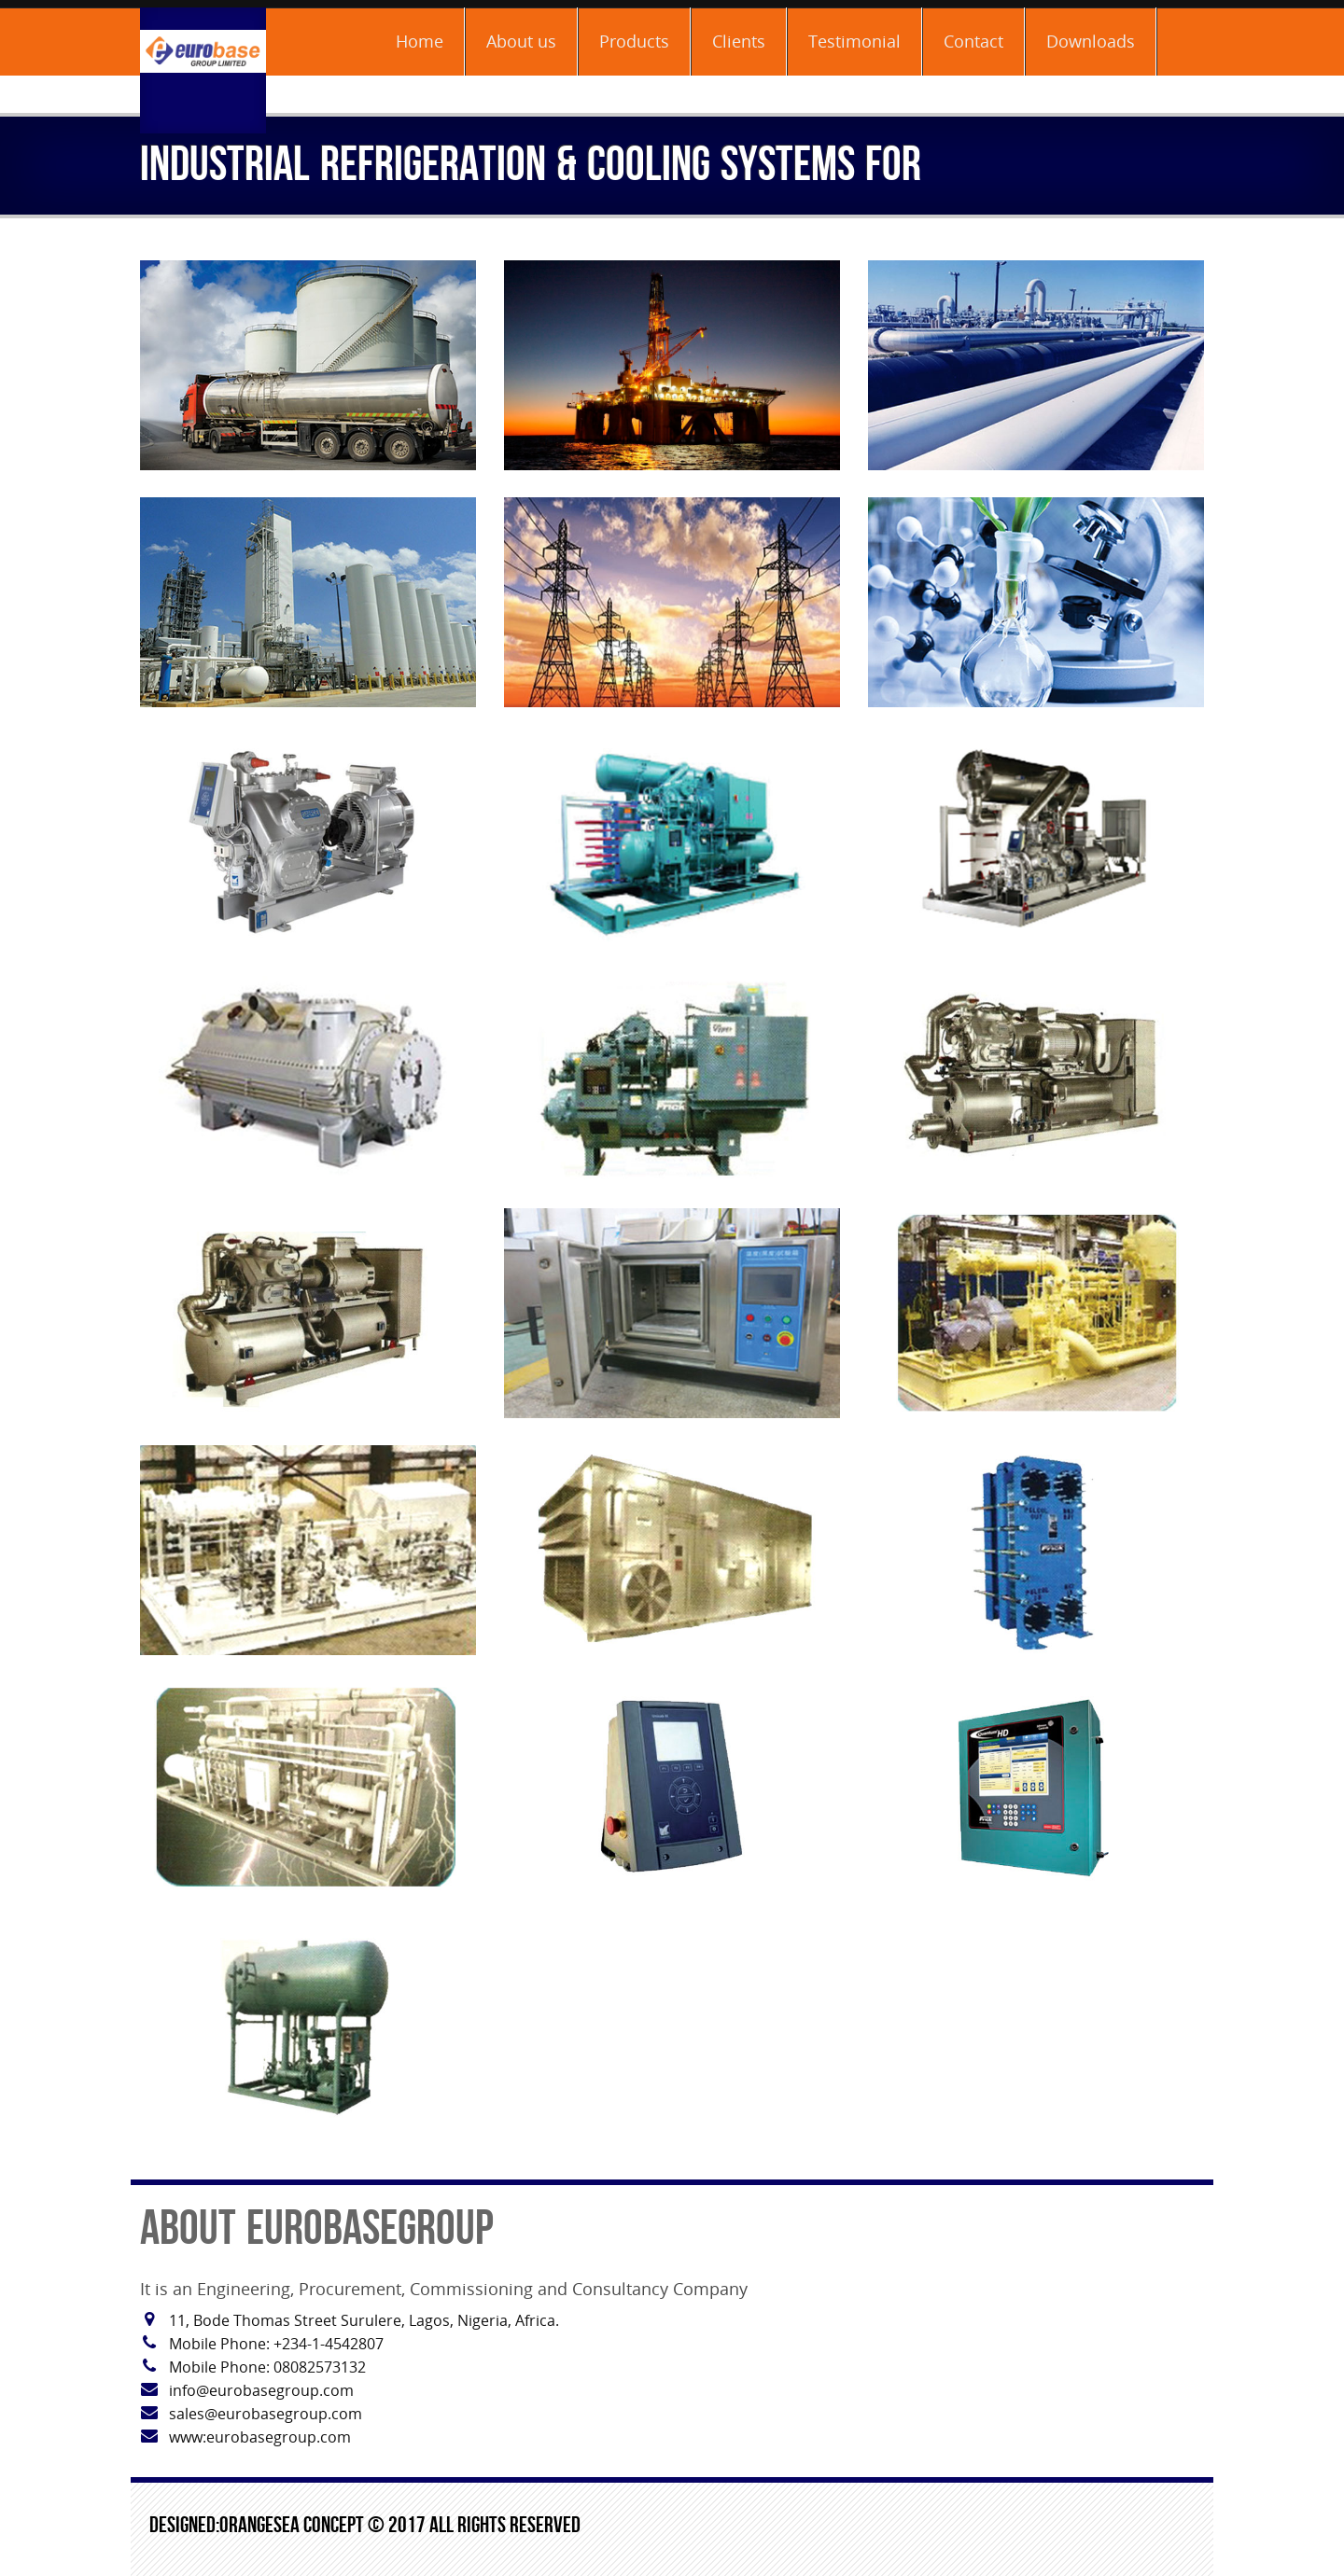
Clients (738, 41)
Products (634, 41)
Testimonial (854, 41)
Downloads (1090, 41)
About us (521, 41)
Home (419, 41)
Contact (973, 41)
